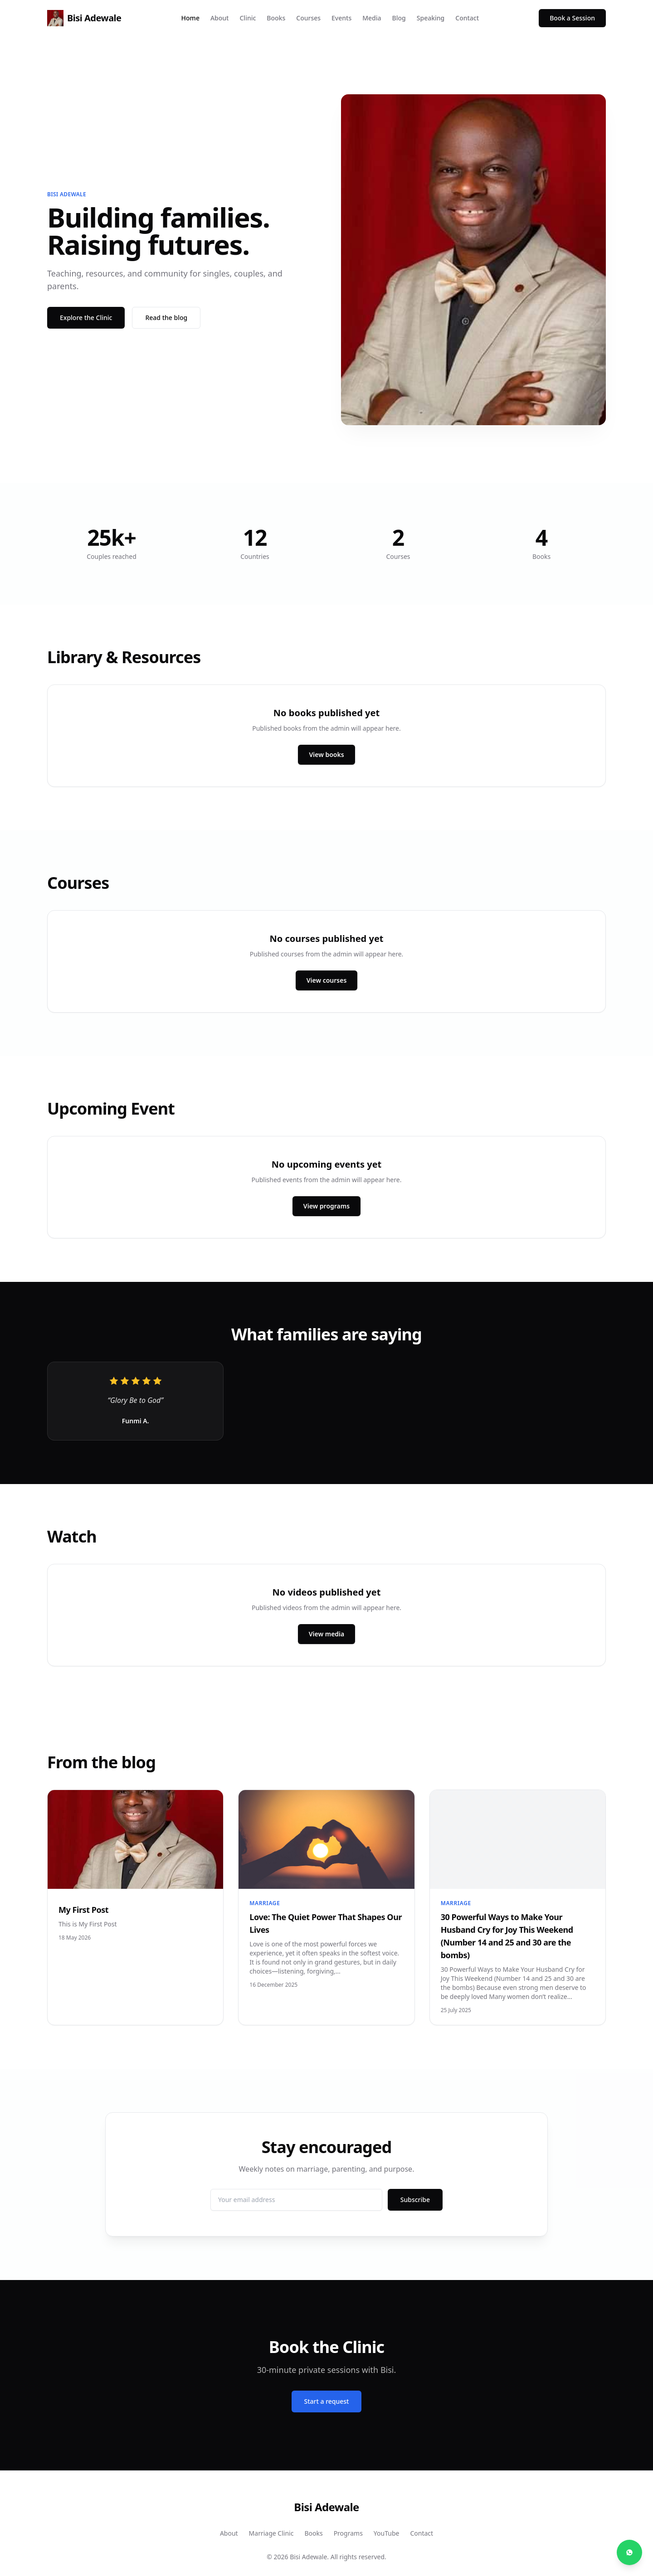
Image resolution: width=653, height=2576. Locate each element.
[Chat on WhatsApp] (629, 2552)
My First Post (83, 1909)
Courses (308, 18)
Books (276, 18)
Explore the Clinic (86, 317)
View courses (327, 980)
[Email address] (296, 2200)
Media (371, 18)
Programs (348, 2533)
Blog (399, 18)
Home (190, 18)
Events (341, 18)
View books (326, 754)
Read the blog (166, 317)
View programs (326, 1206)
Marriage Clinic (271, 2533)
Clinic (247, 18)
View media (327, 1634)
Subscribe (415, 2199)
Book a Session (572, 18)
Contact (467, 18)
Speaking (431, 18)
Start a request (326, 2401)
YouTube (387, 2533)
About (219, 18)
